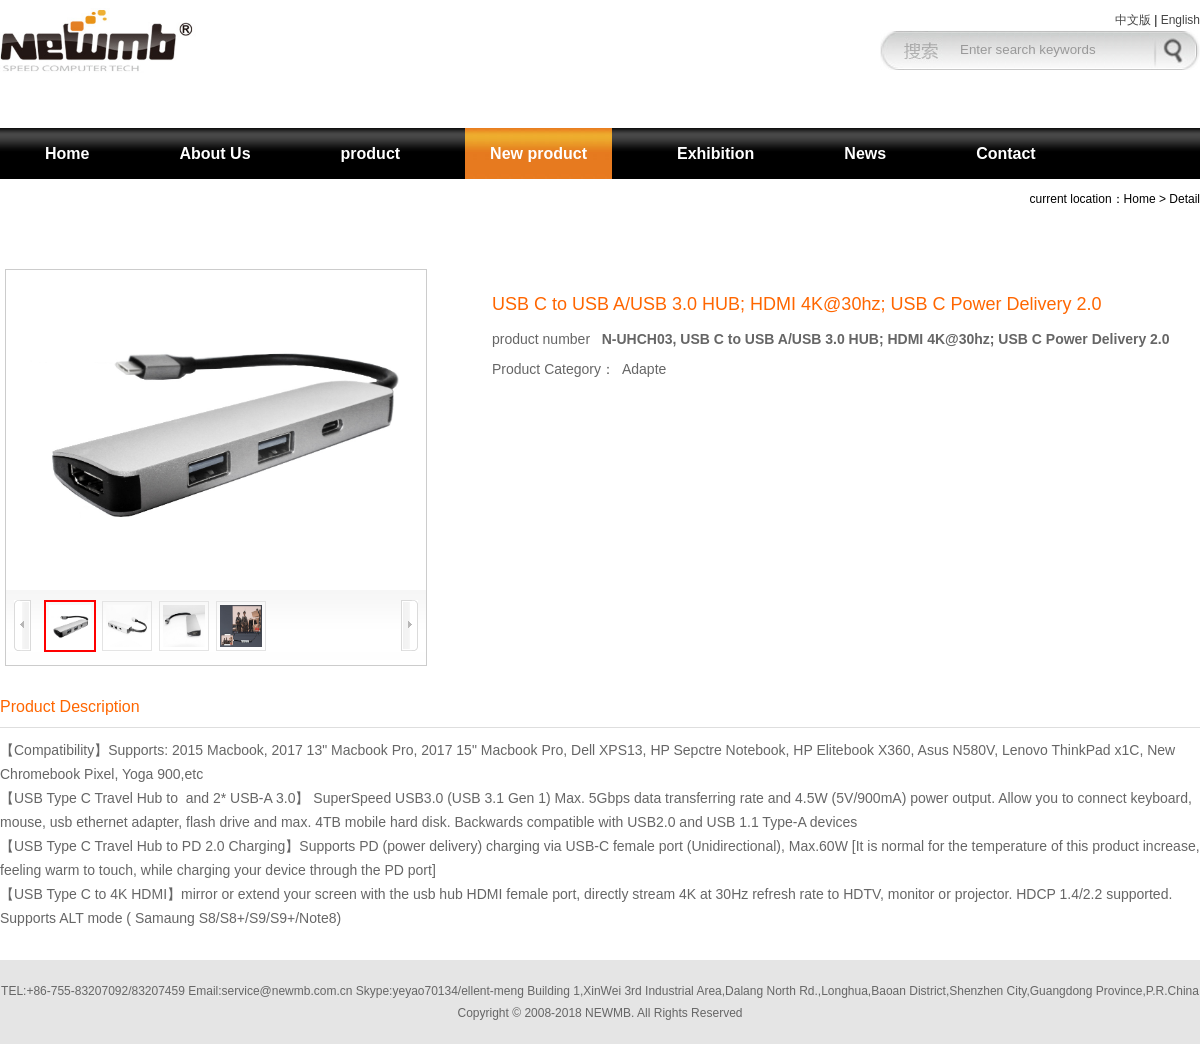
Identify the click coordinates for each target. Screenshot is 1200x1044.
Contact (1006, 153)
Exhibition (715, 153)
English (1180, 20)
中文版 (1133, 20)
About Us (214, 153)
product (371, 153)
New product (538, 153)
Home (67, 153)
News (865, 153)
